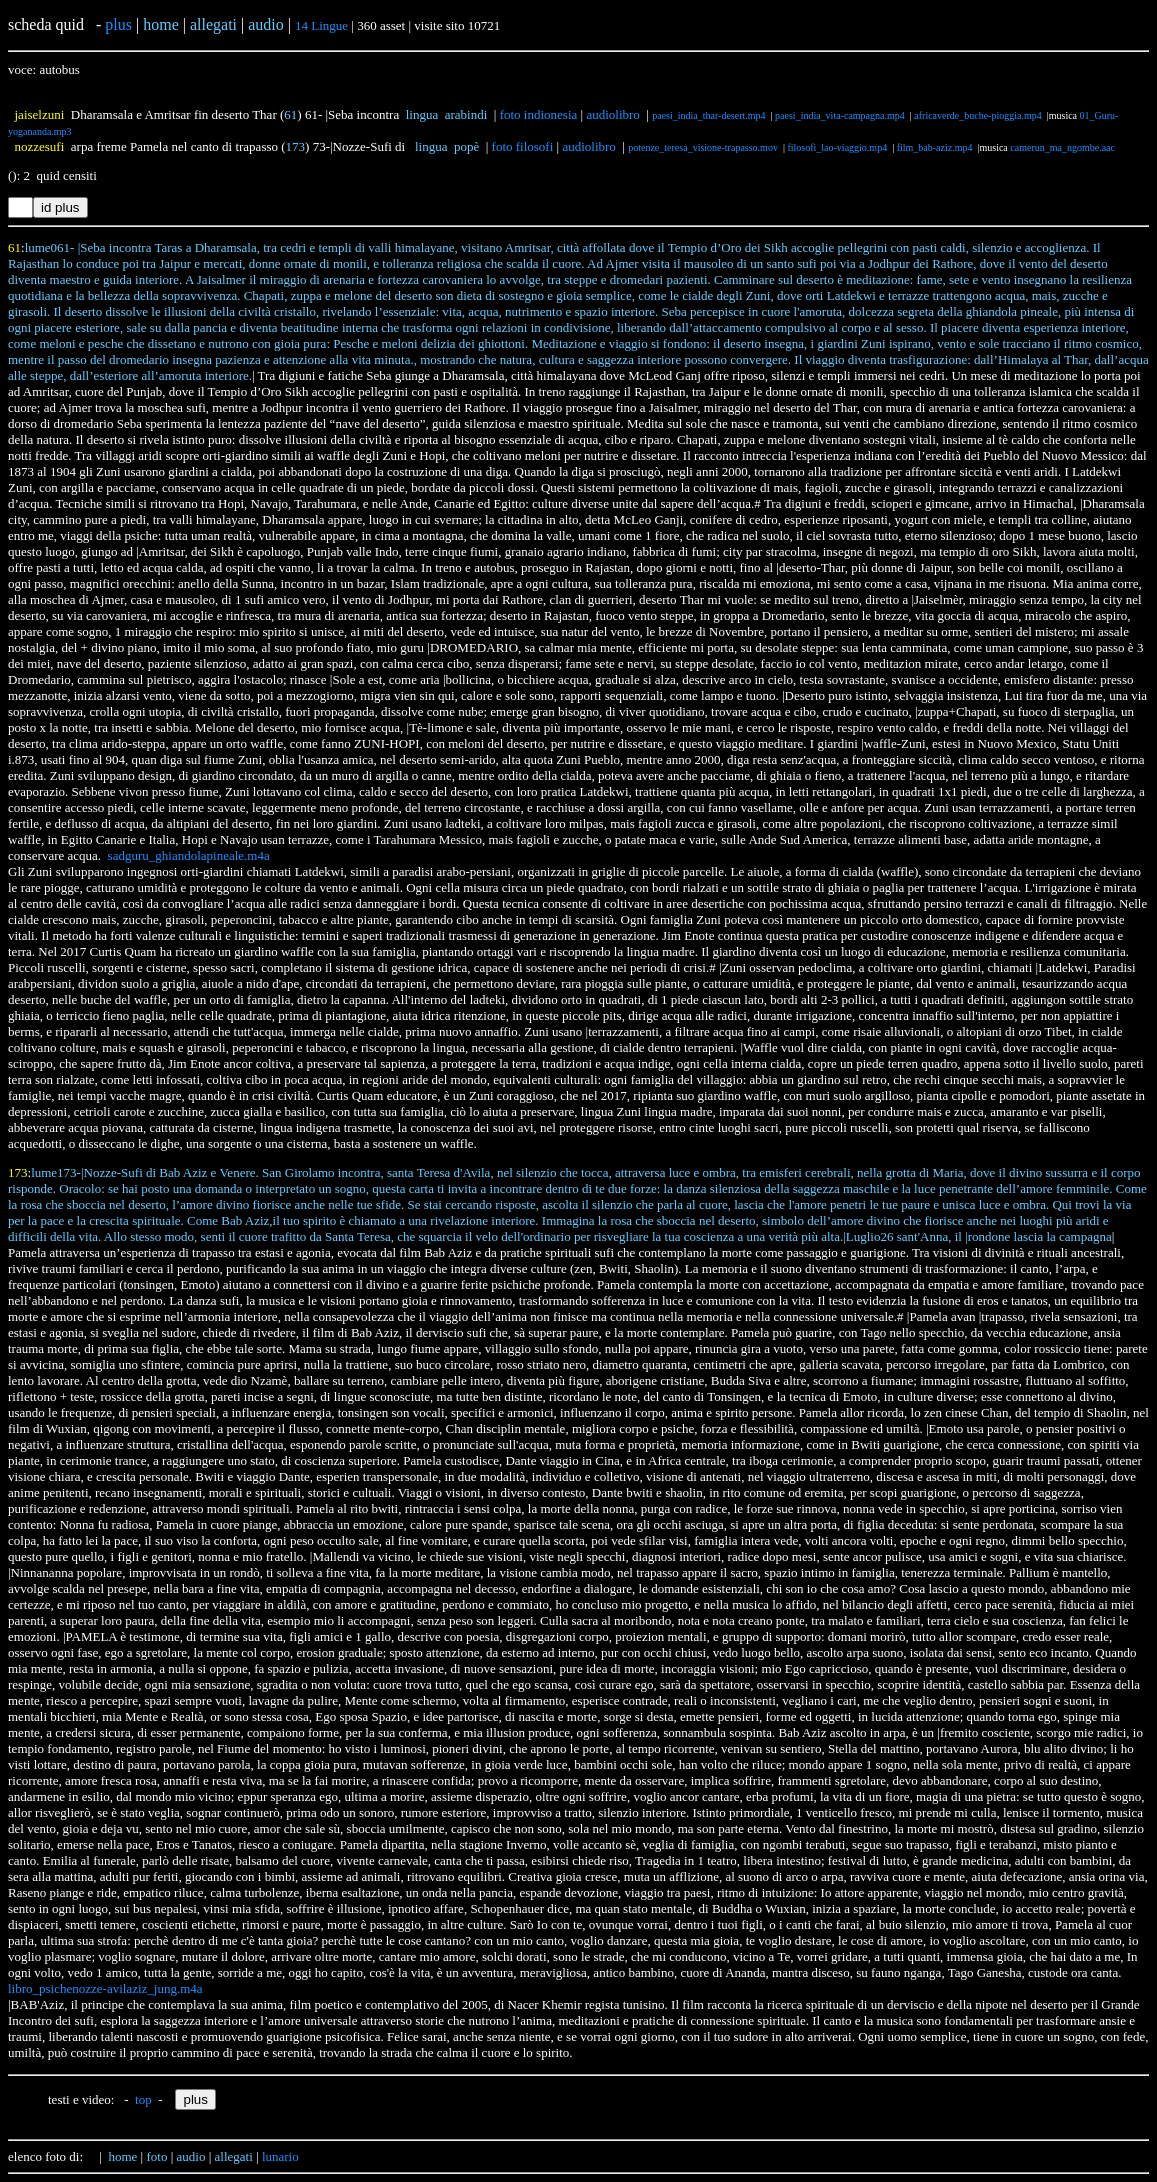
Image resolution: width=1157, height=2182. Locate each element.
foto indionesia (539, 114)
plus (118, 24)
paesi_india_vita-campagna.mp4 (840, 115)
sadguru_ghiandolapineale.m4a (189, 855)
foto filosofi (523, 146)
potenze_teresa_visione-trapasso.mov (703, 147)
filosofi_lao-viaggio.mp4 (837, 147)
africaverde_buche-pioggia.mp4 (977, 115)
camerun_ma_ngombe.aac (1062, 147)
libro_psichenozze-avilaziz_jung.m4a (105, 1988)
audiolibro (612, 114)
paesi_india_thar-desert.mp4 (708, 115)
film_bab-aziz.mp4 (935, 147)
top (143, 2099)
